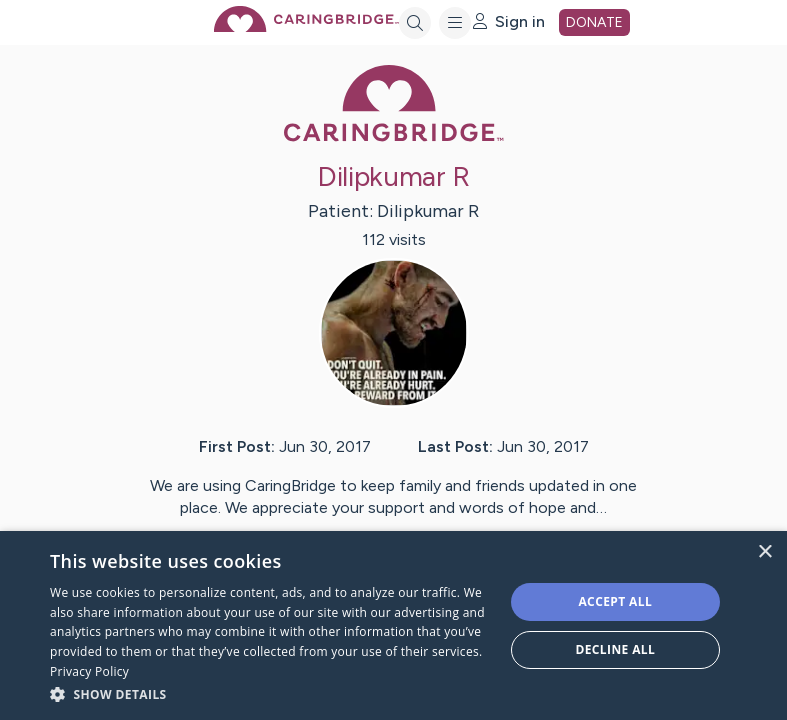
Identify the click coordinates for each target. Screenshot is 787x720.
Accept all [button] (615, 601)
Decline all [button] (615, 649)
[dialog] (393, 625)
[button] (270, 693)
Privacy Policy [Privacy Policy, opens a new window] (89, 671)
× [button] (764, 552)
